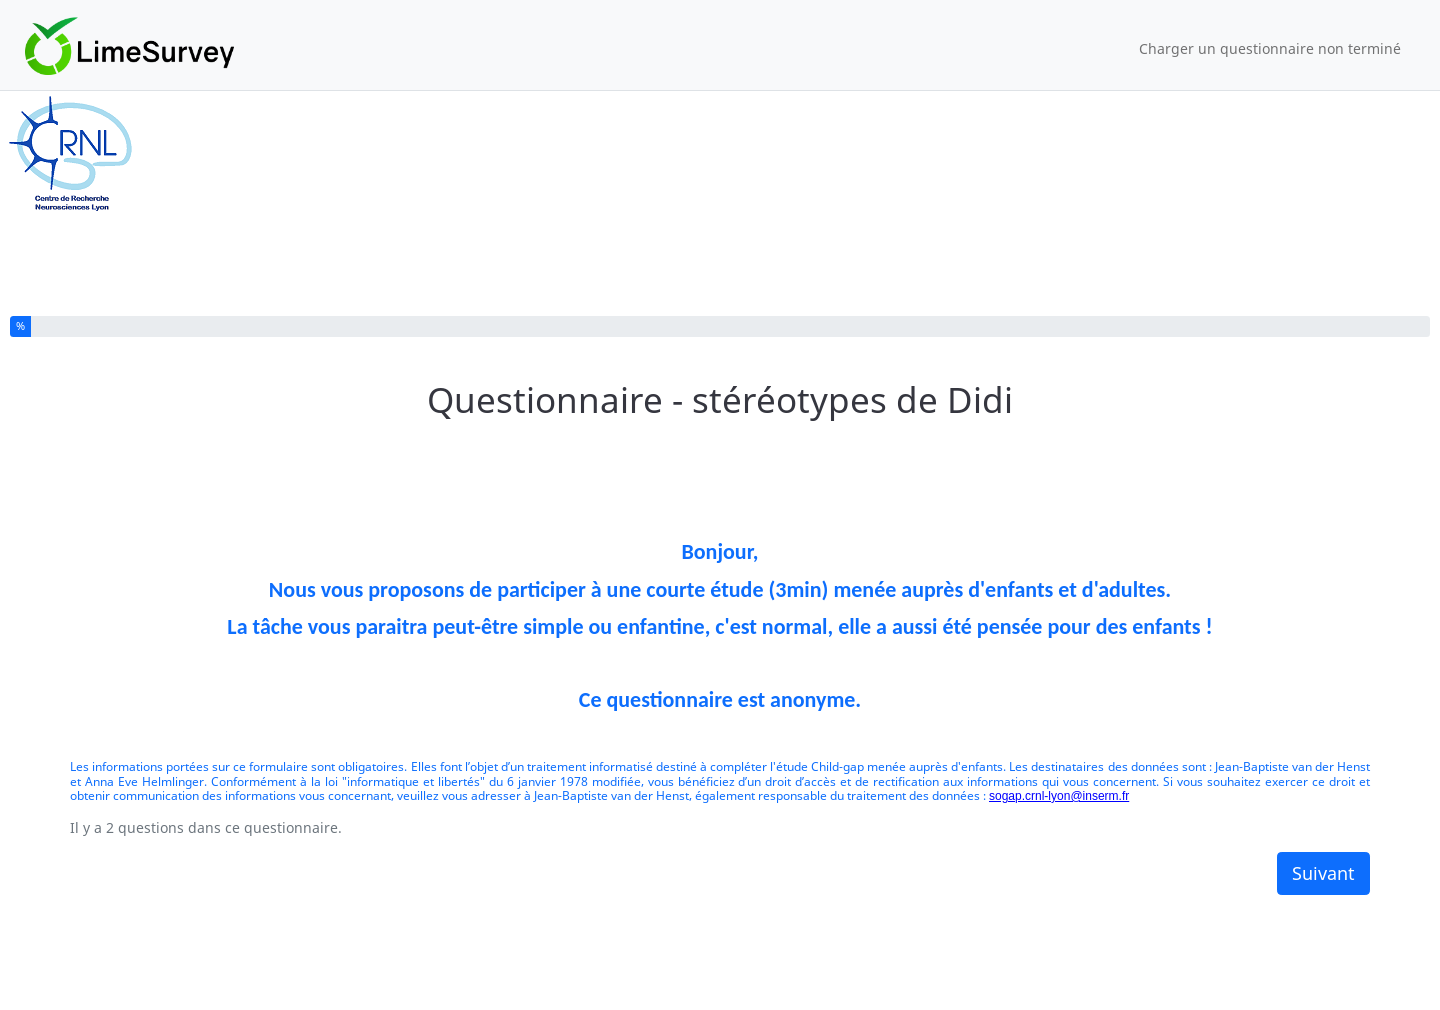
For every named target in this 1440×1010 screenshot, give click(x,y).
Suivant (1323, 873)
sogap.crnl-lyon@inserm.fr (1059, 796)
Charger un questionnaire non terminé (1270, 48)
